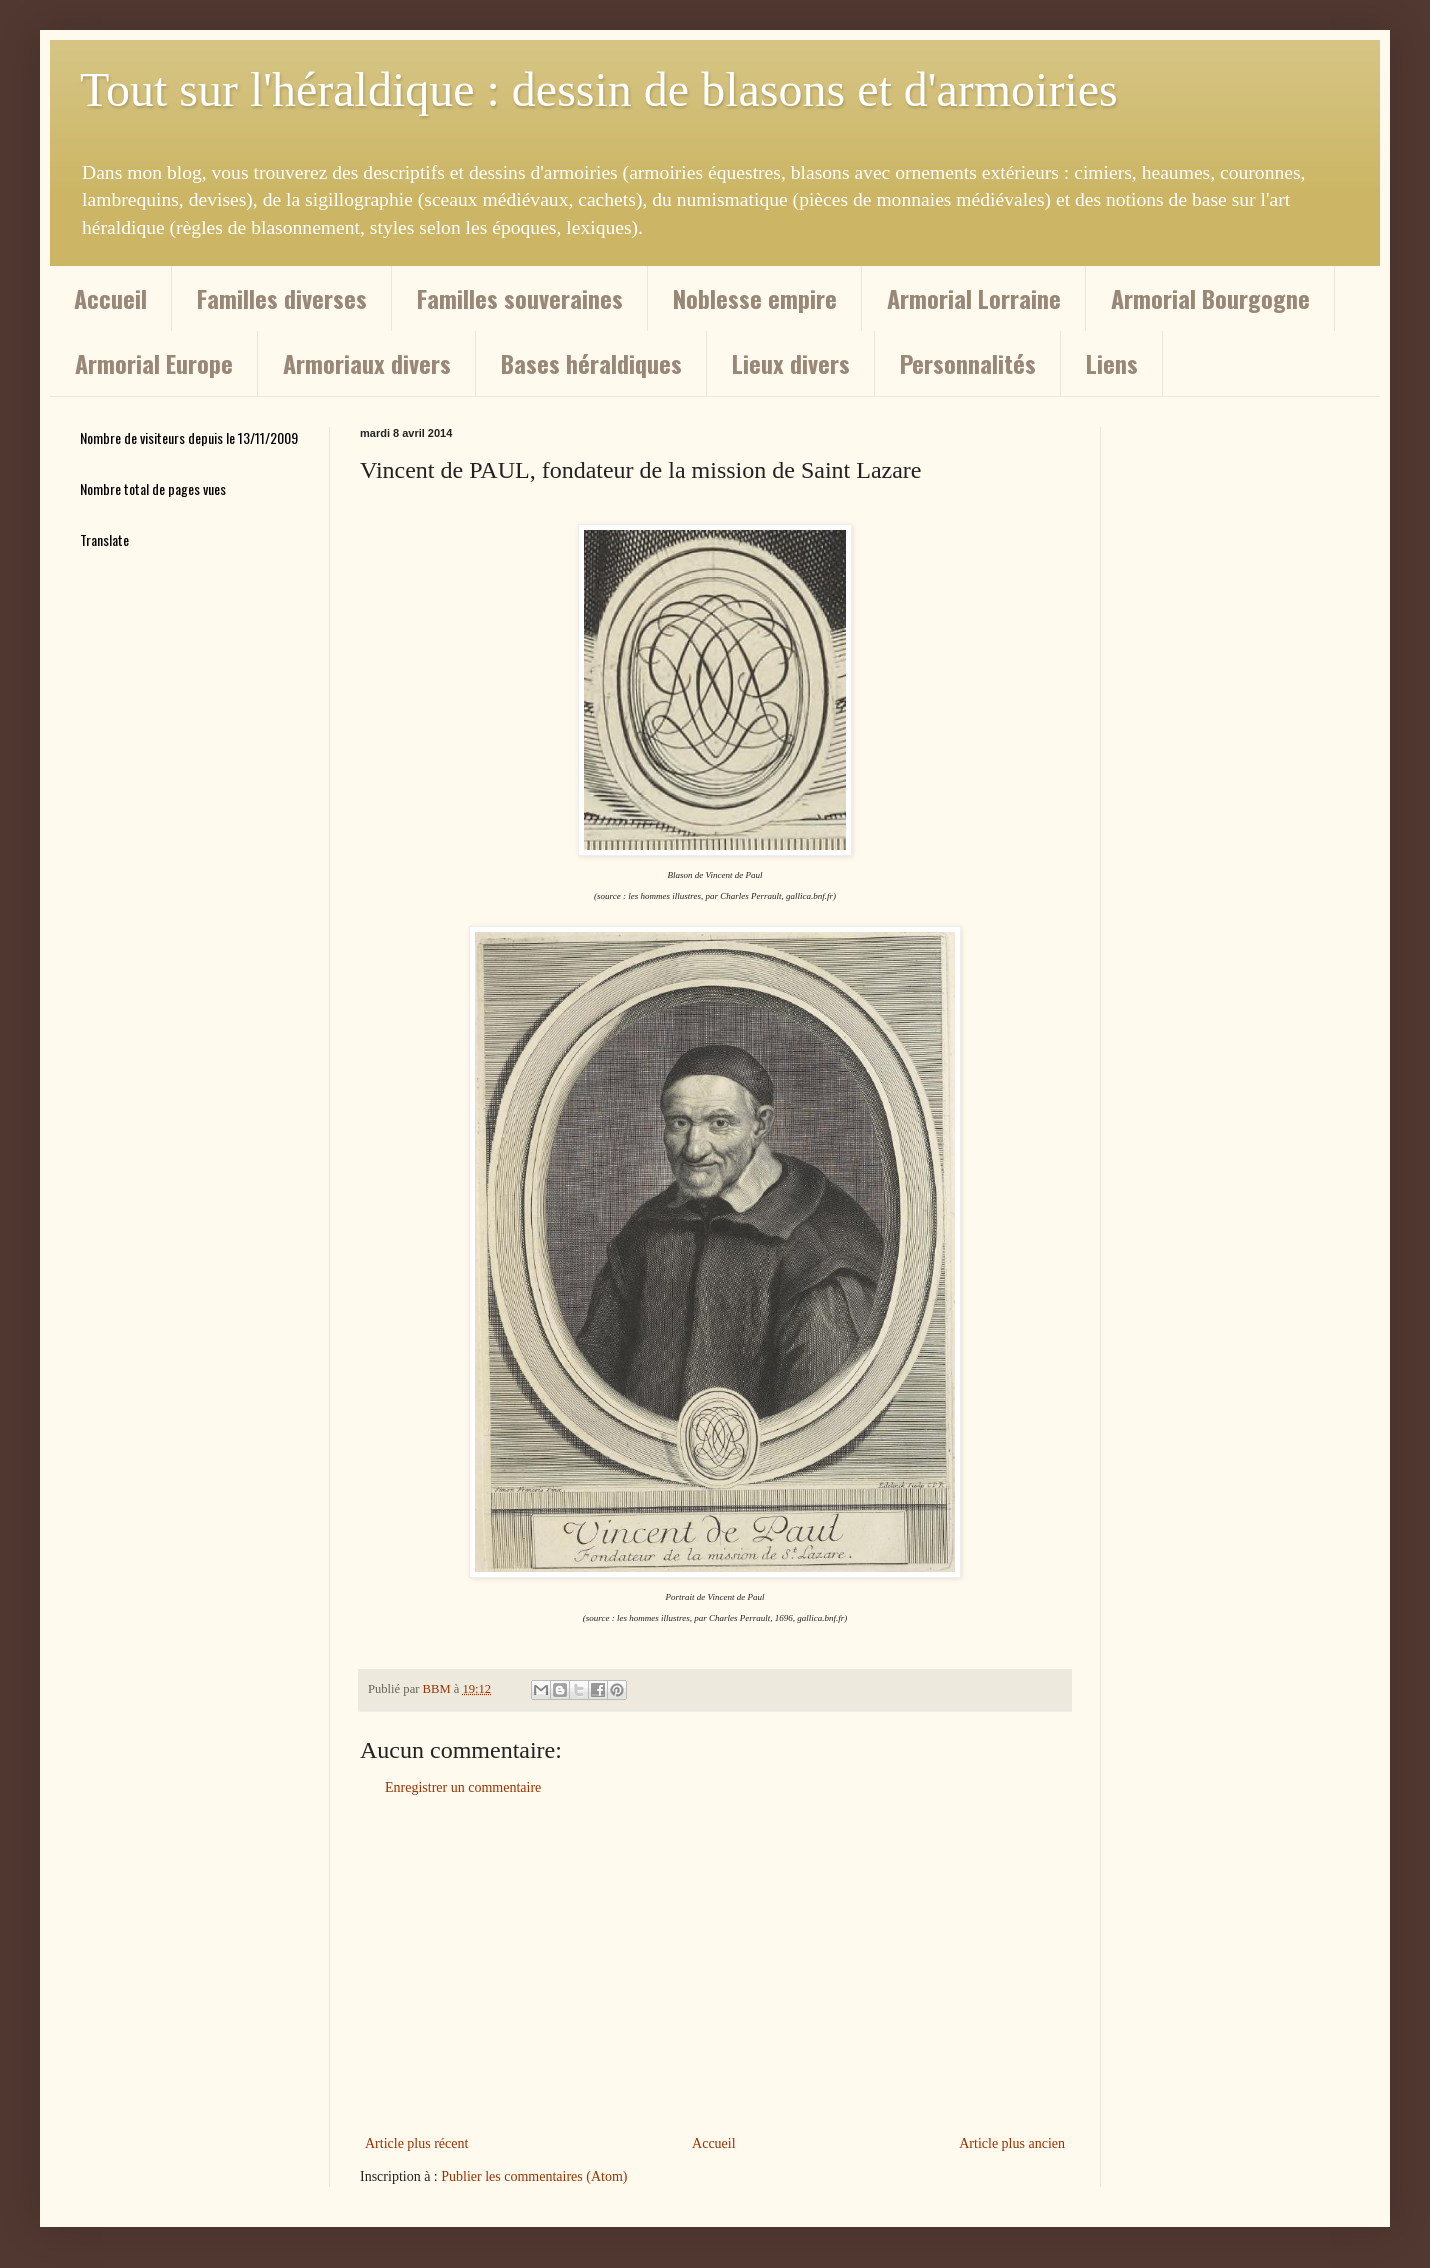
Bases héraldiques (591, 363)
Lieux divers (791, 363)
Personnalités (968, 363)
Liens (1112, 363)
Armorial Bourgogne (1210, 298)
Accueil (110, 298)
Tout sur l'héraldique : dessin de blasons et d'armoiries (599, 89)
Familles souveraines (520, 298)
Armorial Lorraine (974, 298)
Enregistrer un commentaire (463, 1787)
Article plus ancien (1012, 2143)
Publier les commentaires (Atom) (534, 2176)
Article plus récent (416, 2143)
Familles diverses (282, 298)
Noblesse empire (755, 298)
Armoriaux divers (367, 363)
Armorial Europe (154, 363)
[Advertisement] (715, 1966)
